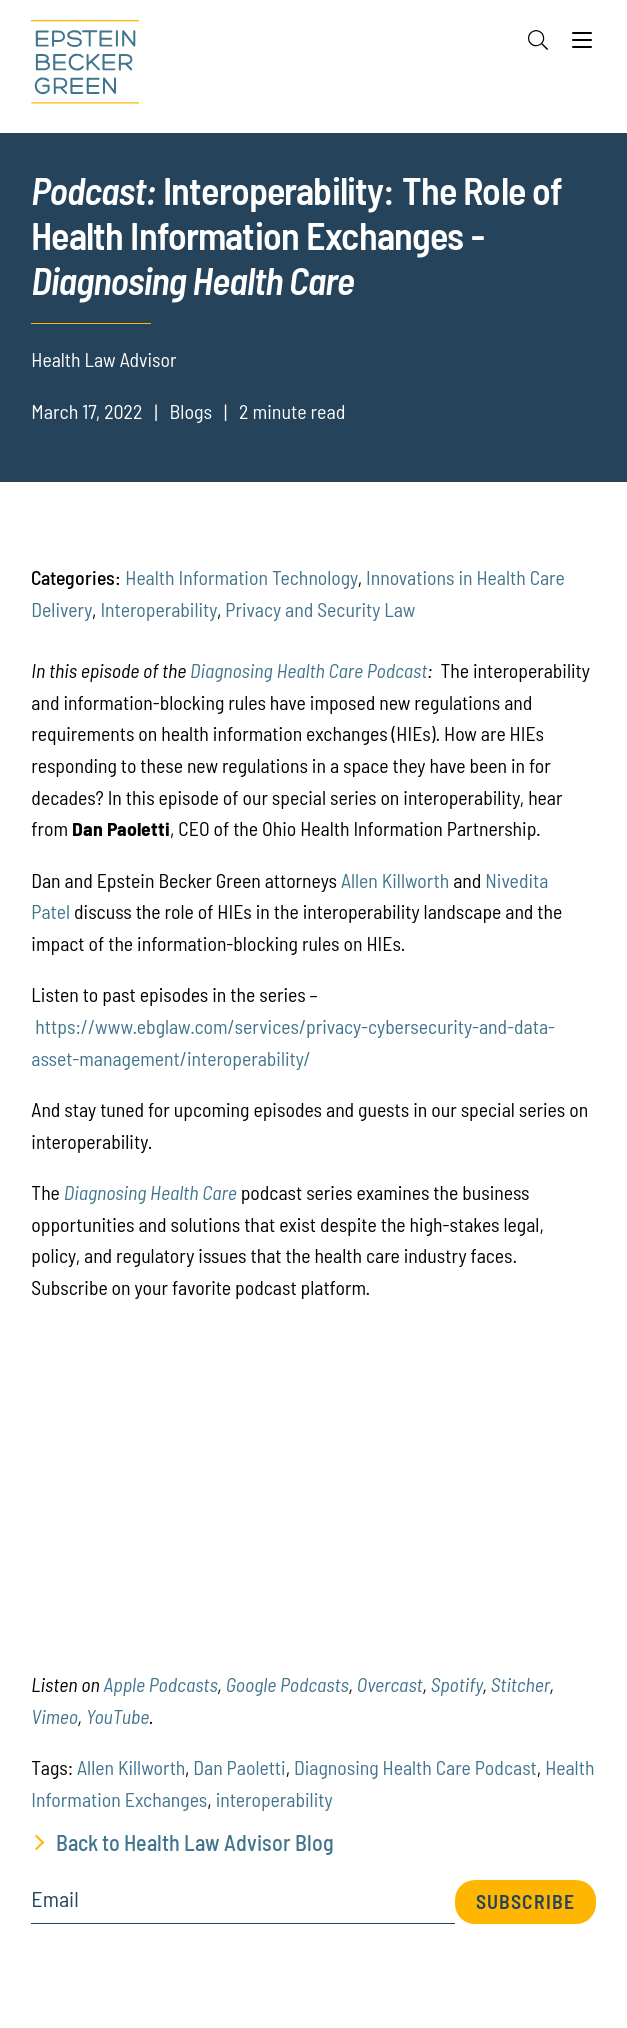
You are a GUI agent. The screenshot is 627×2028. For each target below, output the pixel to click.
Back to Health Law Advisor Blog (195, 1842)
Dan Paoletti (239, 1767)
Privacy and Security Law (320, 609)
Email (54, 1899)
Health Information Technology (241, 577)
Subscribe (525, 1901)
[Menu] (582, 45)
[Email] (242, 1905)
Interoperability (158, 609)
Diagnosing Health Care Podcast (308, 670)
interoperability (274, 1799)
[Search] (538, 40)
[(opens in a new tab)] (54, 1716)
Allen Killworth (395, 880)
